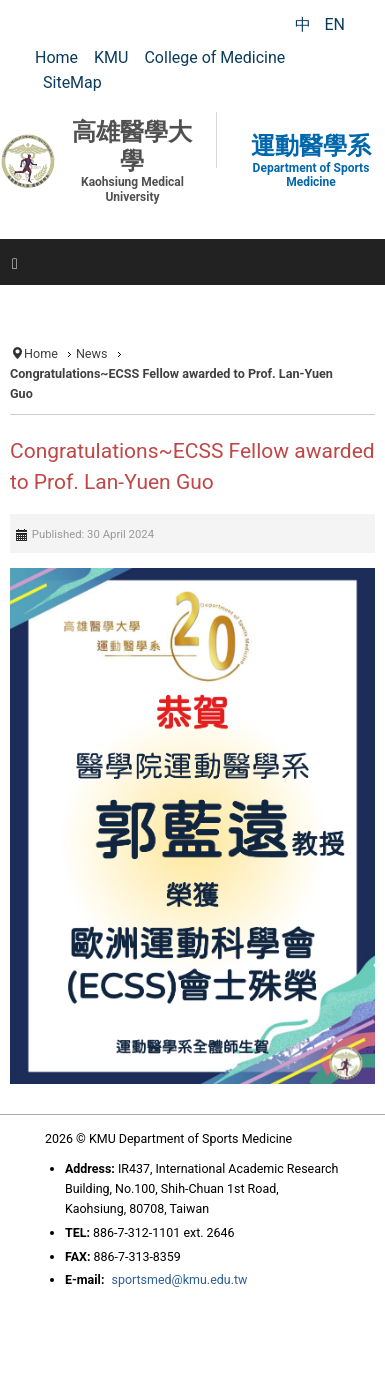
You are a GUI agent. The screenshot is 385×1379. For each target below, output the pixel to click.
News (92, 353)
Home (41, 353)
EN (334, 24)
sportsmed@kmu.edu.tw (179, 1279)
